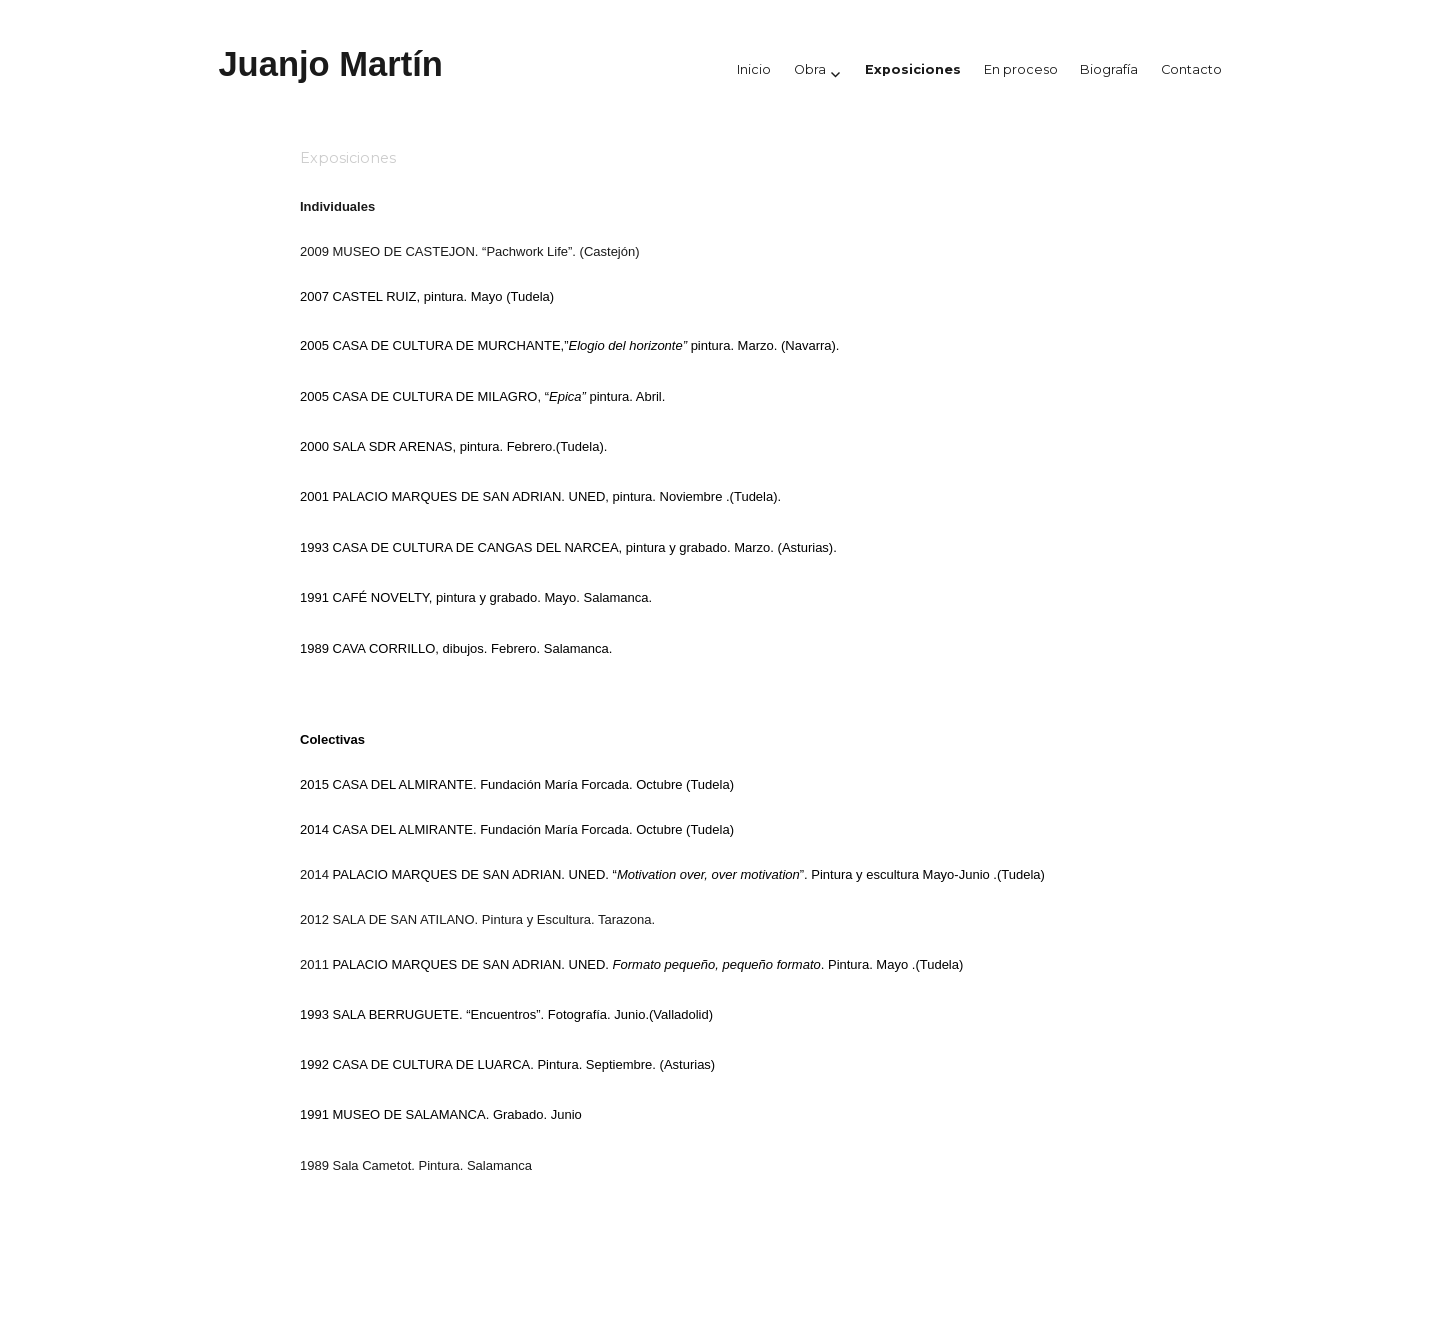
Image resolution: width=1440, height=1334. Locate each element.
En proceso (1021, 69)
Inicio (754, 69)
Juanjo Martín (330, 64)
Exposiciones (913, 69)
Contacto (1191, 69)
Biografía (1109, 69)
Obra (810, 69)
